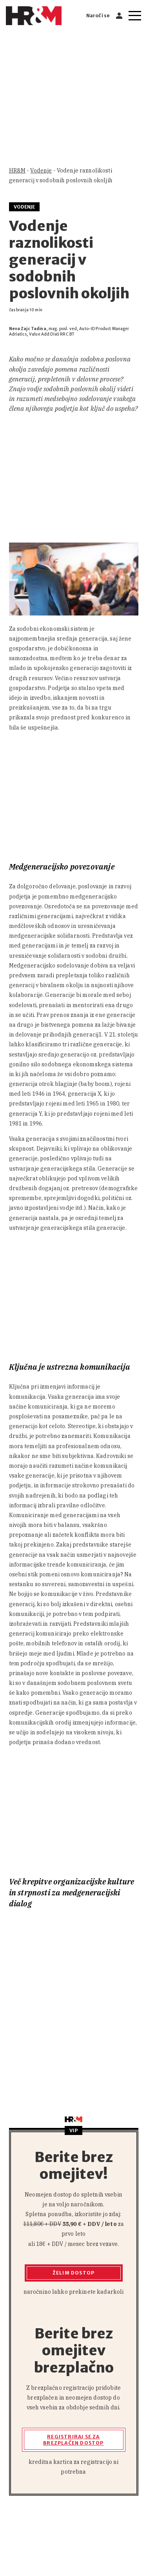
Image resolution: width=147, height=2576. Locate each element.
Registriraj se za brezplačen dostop (73, 2440)
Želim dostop (73, 2273)
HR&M (17, 170)
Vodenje (41, 170)
